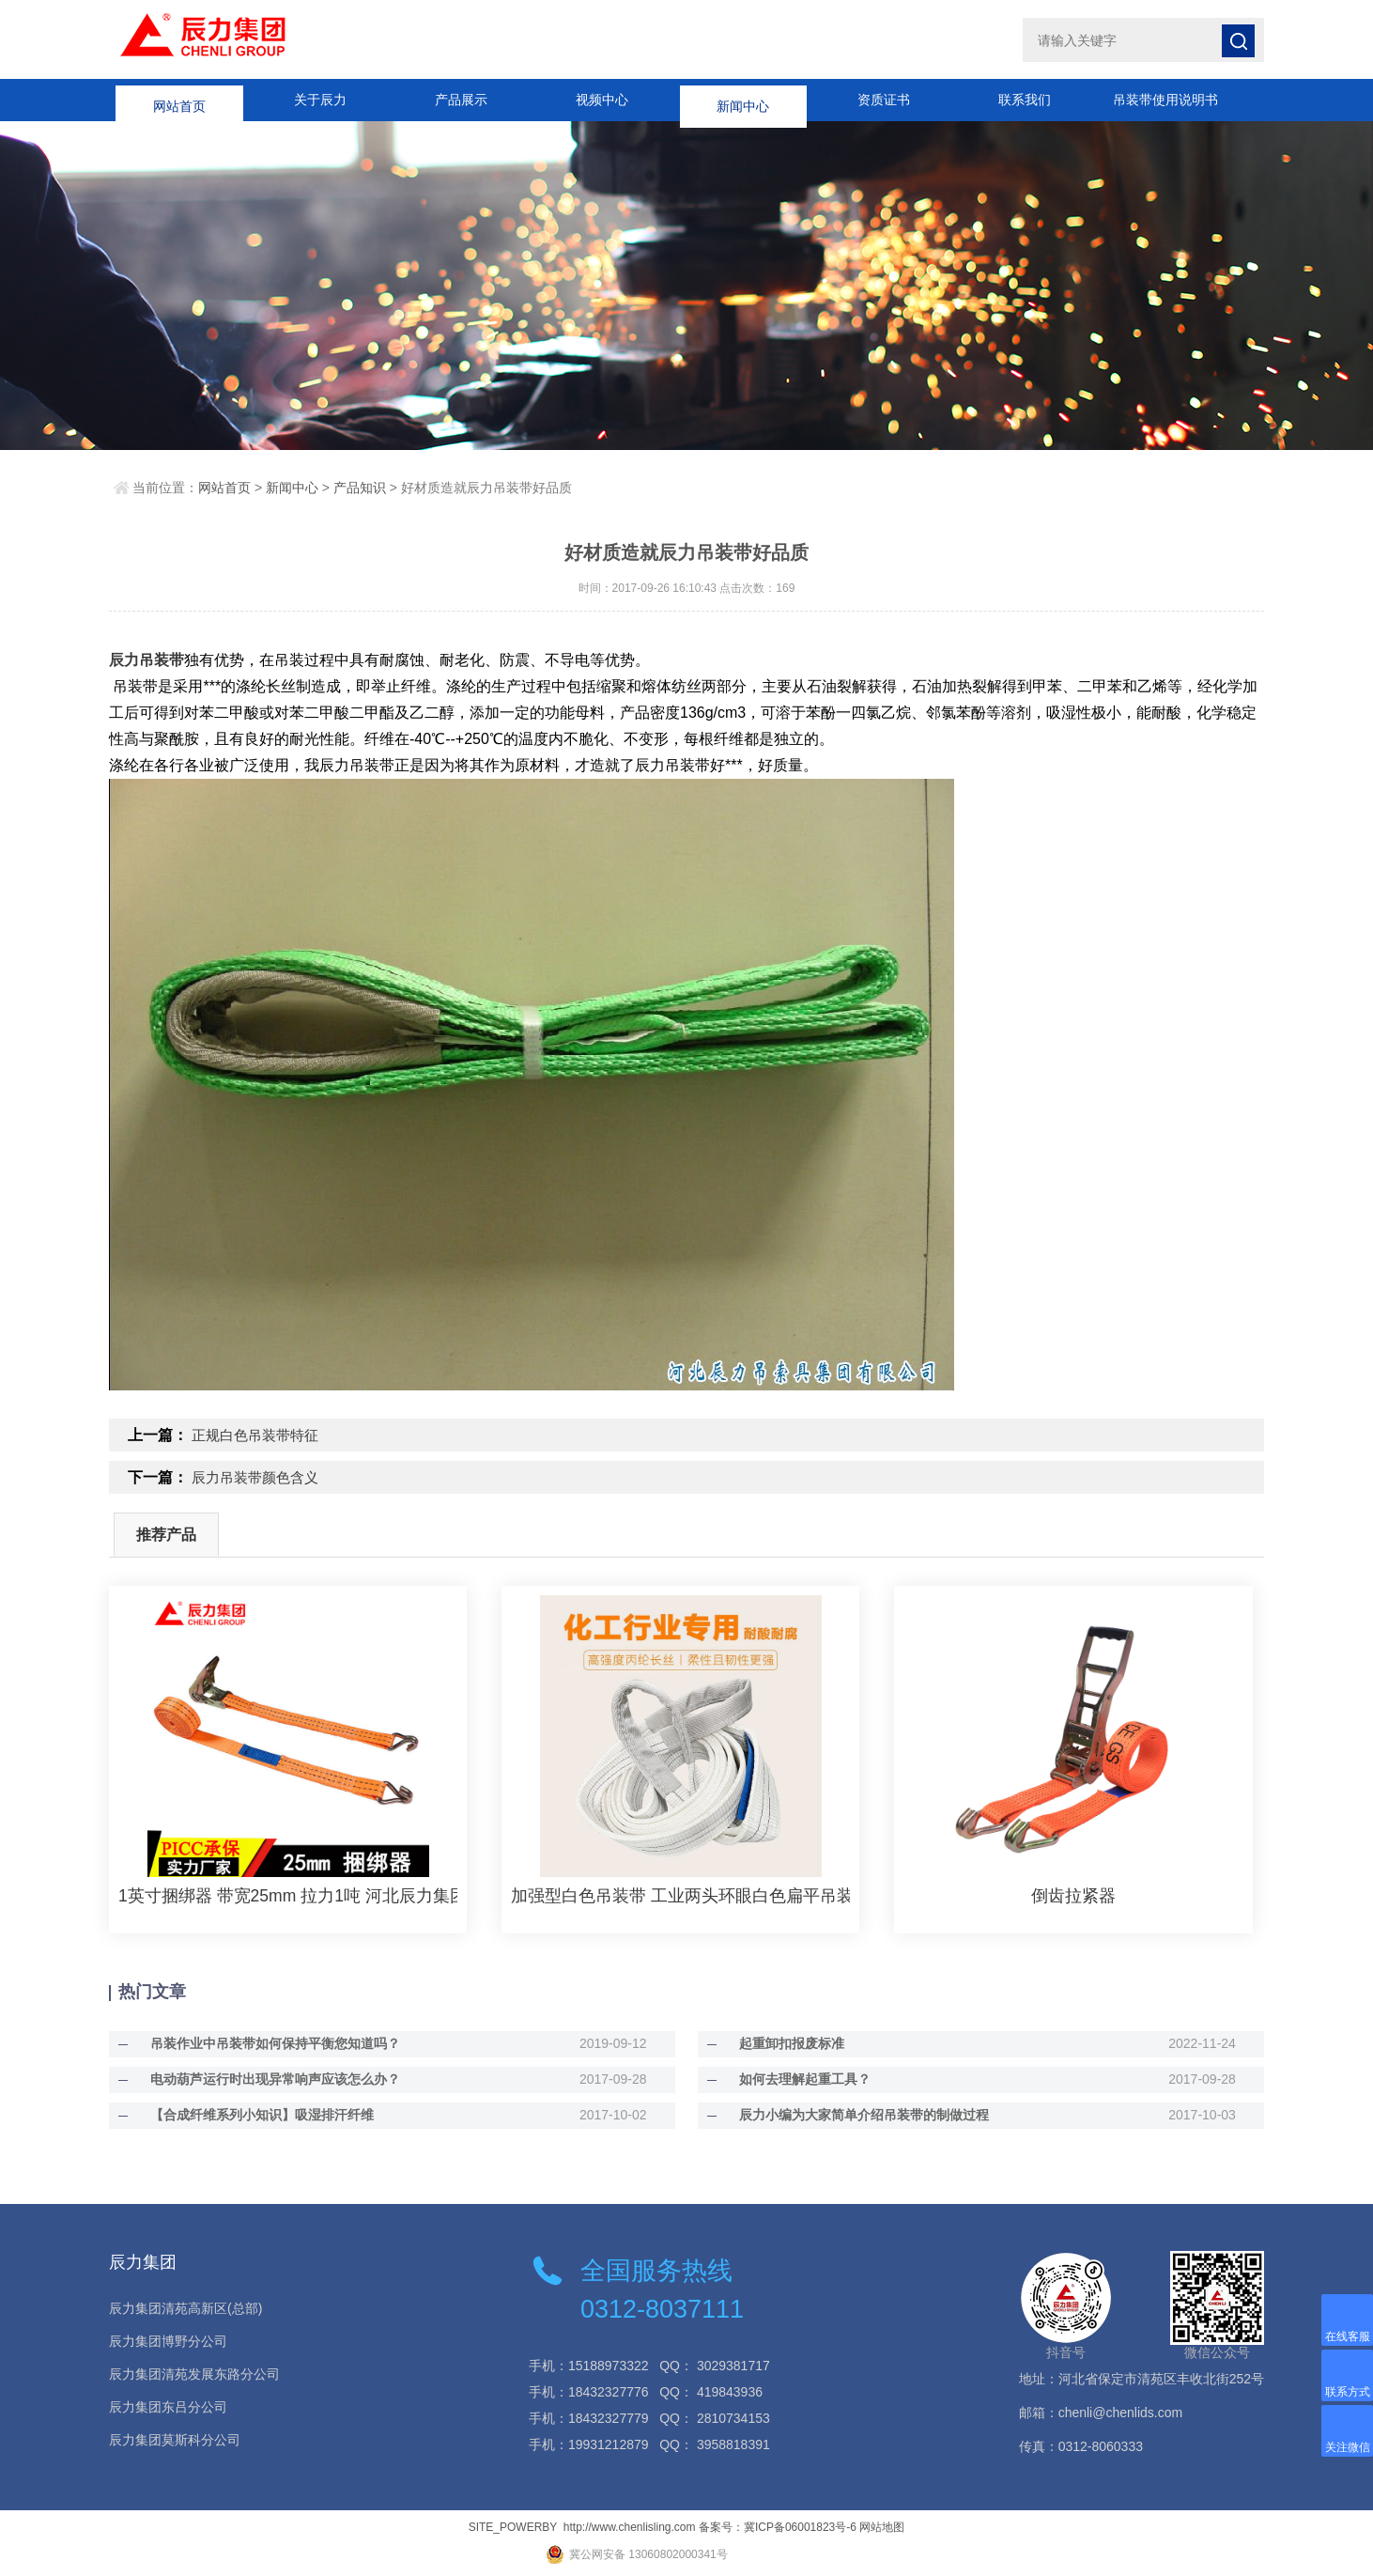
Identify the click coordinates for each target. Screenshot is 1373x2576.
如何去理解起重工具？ (791, 2079)
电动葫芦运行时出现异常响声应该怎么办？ (262, 2079)
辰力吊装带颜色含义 (259, 1477)
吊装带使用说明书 (1165, 99)
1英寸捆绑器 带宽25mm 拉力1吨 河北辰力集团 (287, 1895)
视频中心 (602, 99)
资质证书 (883, 99)
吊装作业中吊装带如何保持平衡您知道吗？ (262, 2043)
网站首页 (179, 99)
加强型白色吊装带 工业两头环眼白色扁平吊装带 (680, 1895)
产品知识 (359, 487)
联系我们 (1024, 99)
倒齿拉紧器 (1073, 1895)
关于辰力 (320, 99)
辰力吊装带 (146, 660)
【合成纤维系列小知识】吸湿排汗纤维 (249, 2114)
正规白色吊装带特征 (259, 1435)
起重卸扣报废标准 (778, 2043)
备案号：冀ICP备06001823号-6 (777, 2527)
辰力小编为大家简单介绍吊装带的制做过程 (851, 2114)
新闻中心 (743, 99)
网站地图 (881, 2527)
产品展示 (461, 99)
